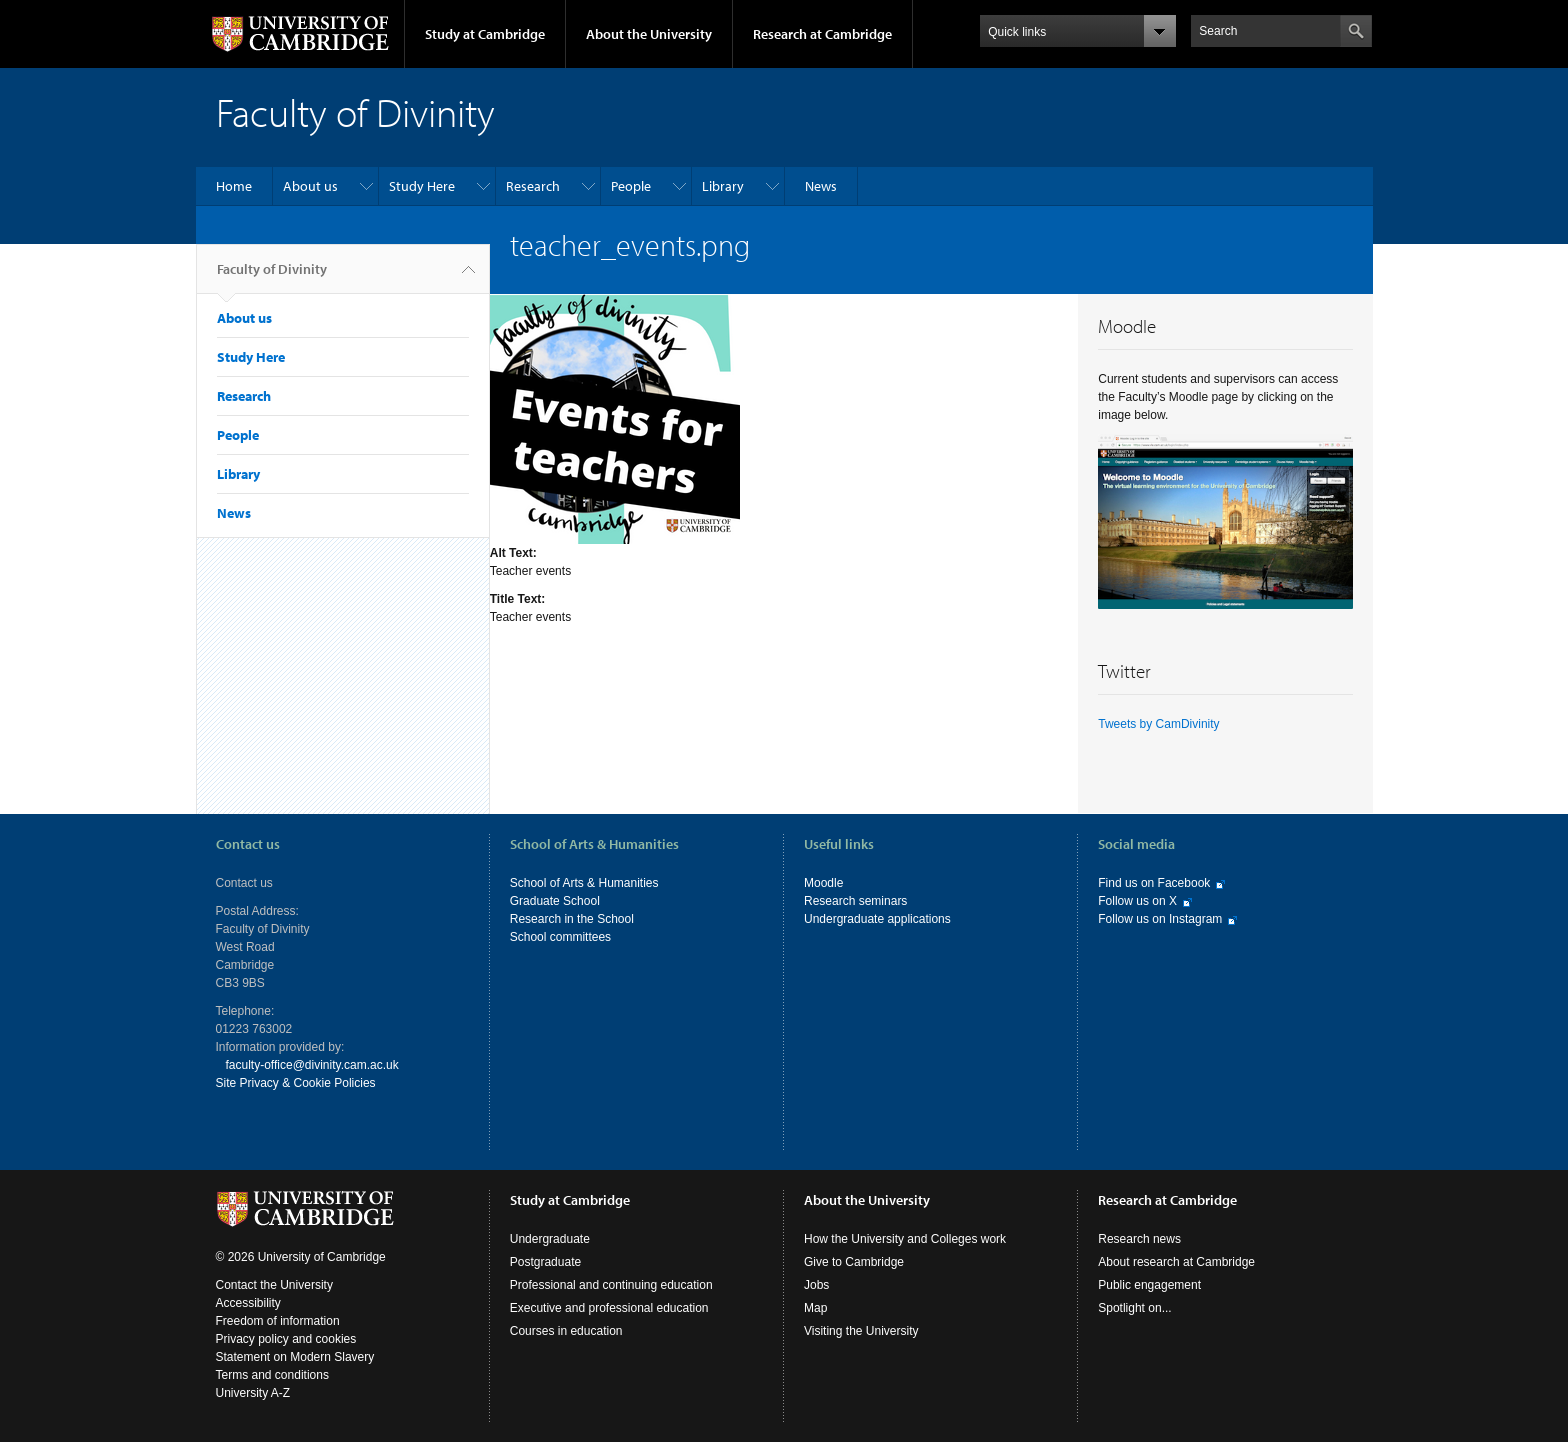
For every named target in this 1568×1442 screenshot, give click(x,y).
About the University (649, 34)
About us (310, 186)
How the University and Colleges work (905, 1239)
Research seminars (855, 901)
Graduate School (555, 901)
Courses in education (566, 1331)
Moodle (823, 883)
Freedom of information (278, 1321)
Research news (1139, 1239)
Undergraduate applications (877, 919)
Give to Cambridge (854, 1262)
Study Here (422, 186)
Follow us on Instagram (1160, 919)
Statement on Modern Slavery (295, 1357)
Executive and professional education (609, 1308)
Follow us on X (1137, 901)
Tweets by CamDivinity (1158, 724)
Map (815, 1308)
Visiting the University (861, 1331)
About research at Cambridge (1176, 1262)
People (631, 186)
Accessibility (248, 1303)
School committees (560, 937)
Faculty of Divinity (272, 277)
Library (723, 186)
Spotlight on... (1134, 1308)
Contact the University (274, 1285)
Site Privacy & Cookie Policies (296, 1083)
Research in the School (572, 919)
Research (533, 186)
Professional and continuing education (611, 1285)
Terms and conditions (272, 1375)
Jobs (816, 1285)
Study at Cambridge (485, 34)
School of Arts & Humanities (584, 883)
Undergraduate (550, 1239)
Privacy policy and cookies (286, 1339)
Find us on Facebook (1154, 883)
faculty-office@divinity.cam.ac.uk (312, 1065)
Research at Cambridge (822, 34)
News (821, 186)
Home (234, 186)
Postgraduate (545, 1262)
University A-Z (253, 1393)
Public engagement (1149, 1285)
